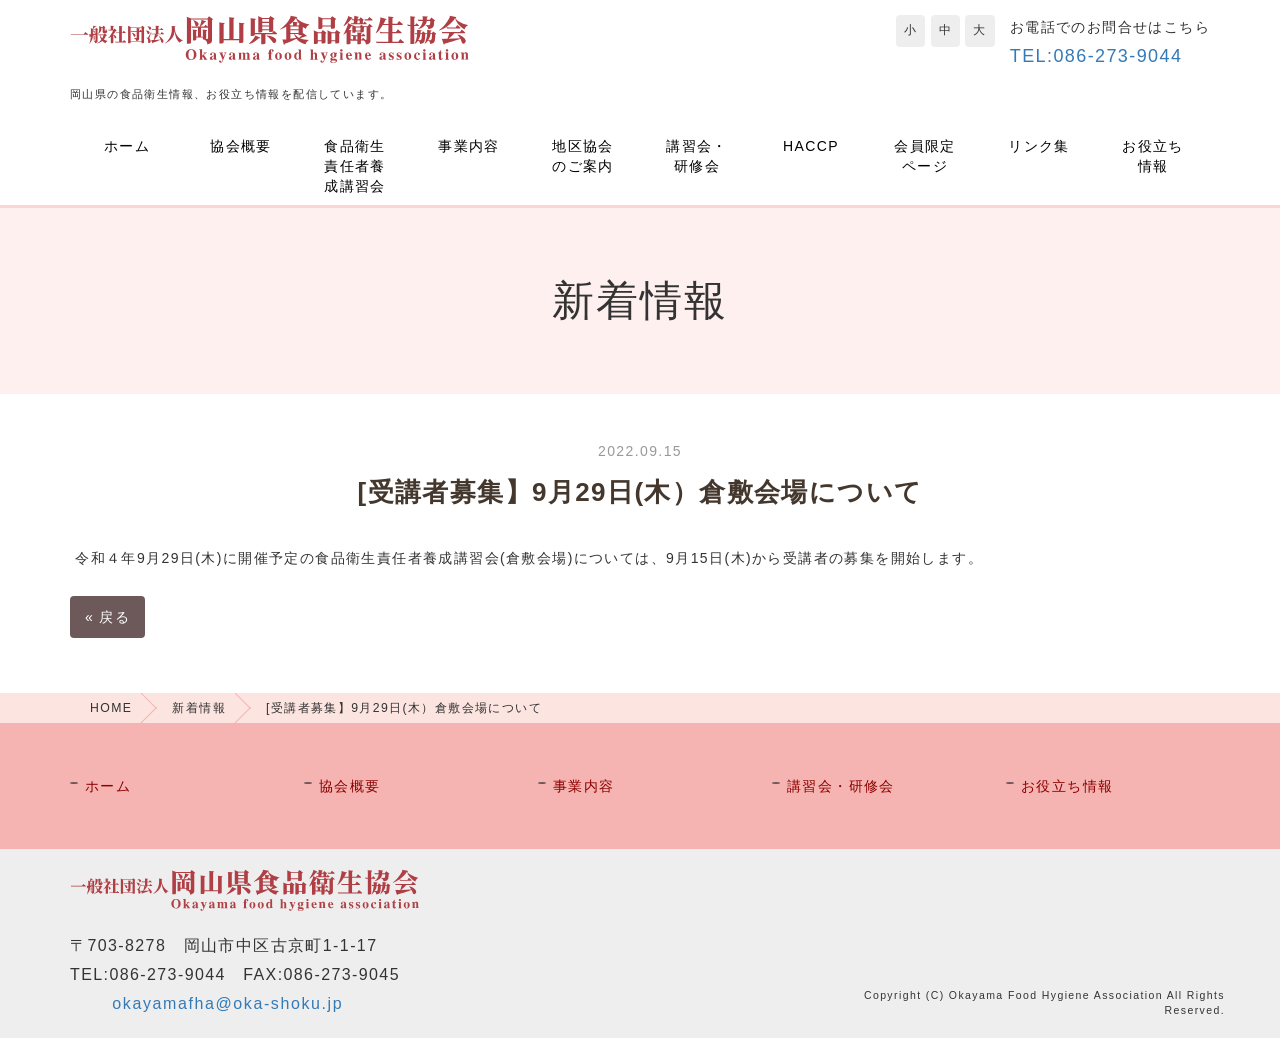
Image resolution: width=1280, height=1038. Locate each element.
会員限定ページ (925, 156)
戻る (107, 617)
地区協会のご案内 (583, 156)
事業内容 (469, 146)
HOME (111, 708)
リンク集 (1039, 146)
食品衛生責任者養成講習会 (355, 166)
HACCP (811, 146)
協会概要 (241, 146)
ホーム (127, 146)
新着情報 (199, 708)
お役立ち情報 (1153, 156)
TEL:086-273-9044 (1096, 56)
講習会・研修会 (697, 156)
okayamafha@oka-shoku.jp (227, 1003)
